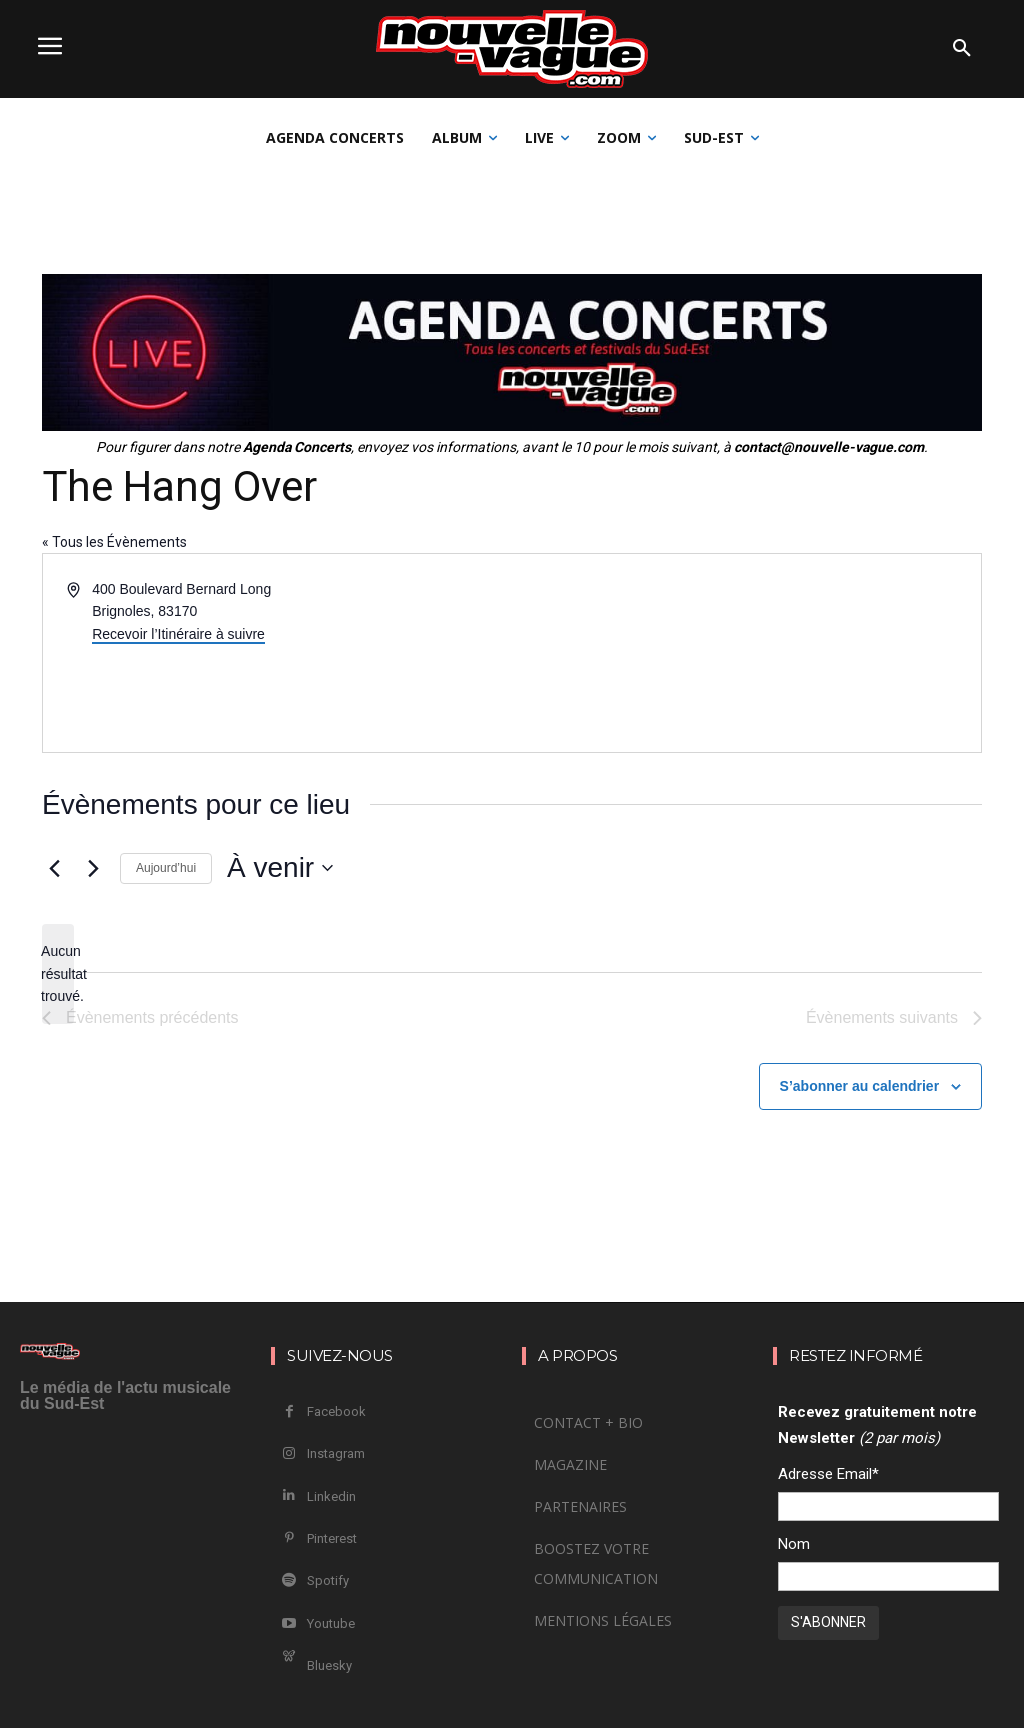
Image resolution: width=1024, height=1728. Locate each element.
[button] (962, 49)
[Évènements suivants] (93, 868)
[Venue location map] (745, 653)
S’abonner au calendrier (860, 1086)
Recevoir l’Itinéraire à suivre (178, 634)
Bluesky (329, 1665)
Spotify (328, 1580)
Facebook (336, 1411)
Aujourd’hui (166, 868)
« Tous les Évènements (114, 542)
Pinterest (332, 1538)
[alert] (58, 974)
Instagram (336, 1453)
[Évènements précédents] (54, 868)
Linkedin (331, 1496)
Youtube (331, 1623)
